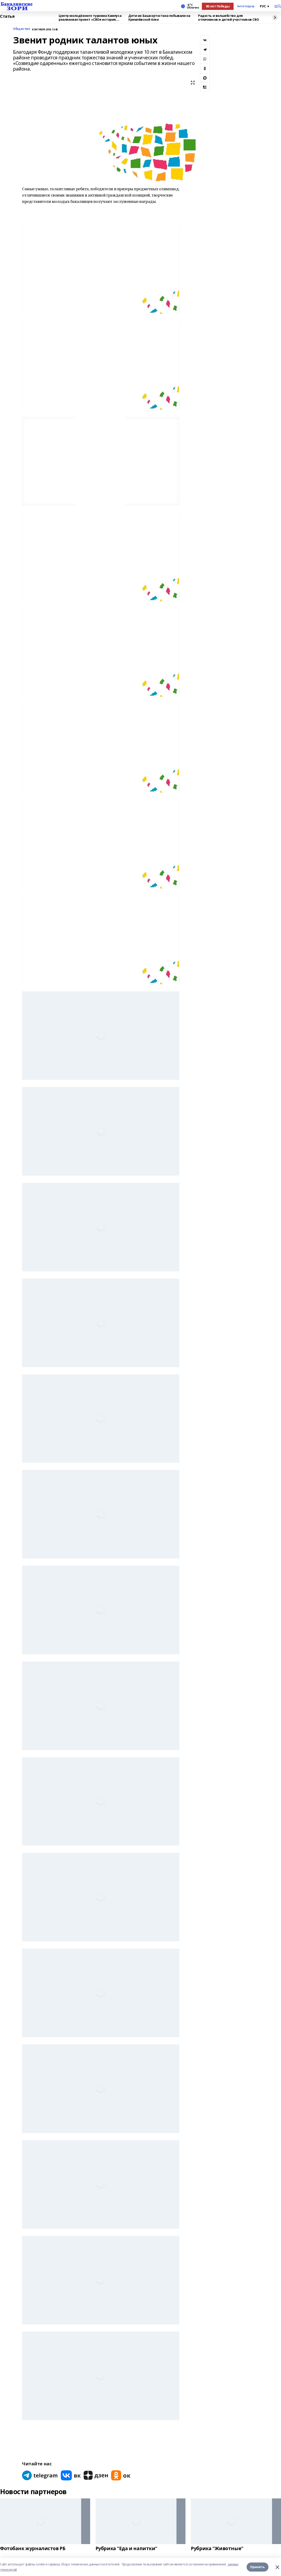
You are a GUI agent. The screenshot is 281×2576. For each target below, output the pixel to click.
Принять (257, 2567)
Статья (7, 16)
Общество (21, 29)
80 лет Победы (218, 6)
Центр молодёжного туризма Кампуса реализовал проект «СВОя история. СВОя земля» (90, 17)
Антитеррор (245, 6)
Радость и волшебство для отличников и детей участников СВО (228, 17)
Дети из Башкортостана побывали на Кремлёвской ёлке (159, 17)
